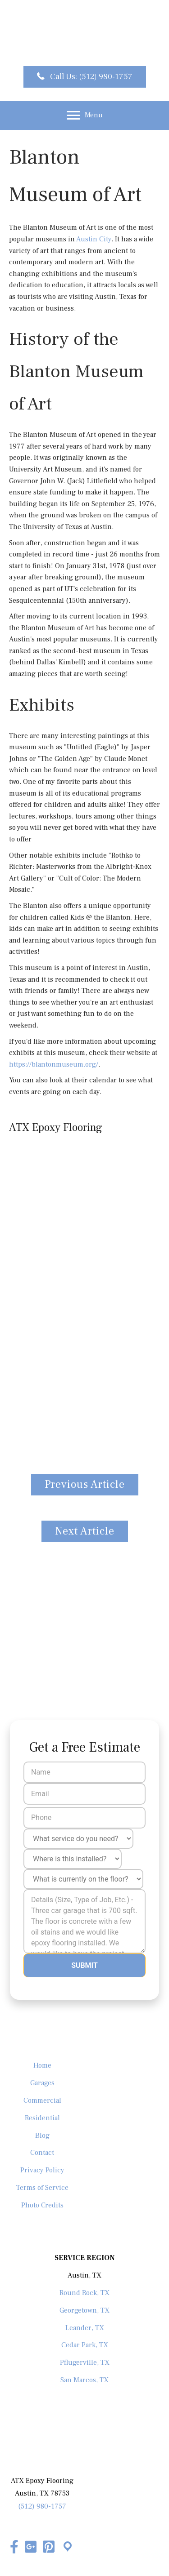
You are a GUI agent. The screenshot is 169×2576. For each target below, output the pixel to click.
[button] (84, 77)
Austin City (93, 239)
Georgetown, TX (84, 2310)
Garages (42, 2082)
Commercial (42, 2100)
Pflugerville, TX (85, 2362)
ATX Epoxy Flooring (55, 1128)
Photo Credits (42, 2205)
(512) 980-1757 (42, 2506)
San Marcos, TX (84, 2380)
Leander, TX (84, 2327)
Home (42, 2065)
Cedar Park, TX (84, 2344)
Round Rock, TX (84, 2292)
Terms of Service (42, 2187)
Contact (42, 2152)
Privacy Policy (42, 2170)
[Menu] (84, 115)
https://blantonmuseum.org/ (53, 1064)
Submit (84, 1965)
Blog (42, 2135)
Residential (42, 2117)
